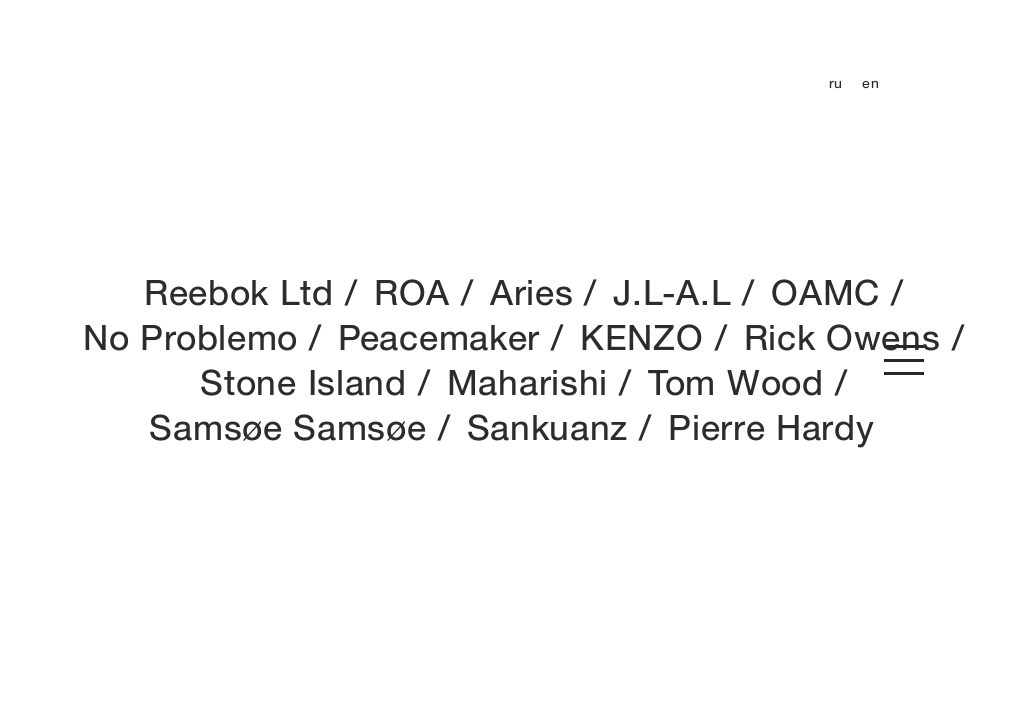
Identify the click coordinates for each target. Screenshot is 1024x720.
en (870, 83)
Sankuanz (548, 427)
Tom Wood (736, 382)
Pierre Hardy (771, 427)
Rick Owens (842, 337)
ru (836, 83)
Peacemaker (439, 337)
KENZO (642, 337)
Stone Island (303, 382)
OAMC (825, 292)
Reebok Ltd (239, 292)
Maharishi (527, 382)
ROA (412, 292)
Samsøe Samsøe (287, 427)
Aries (532, 292)
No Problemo (190, 337)
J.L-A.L (672, 292)
